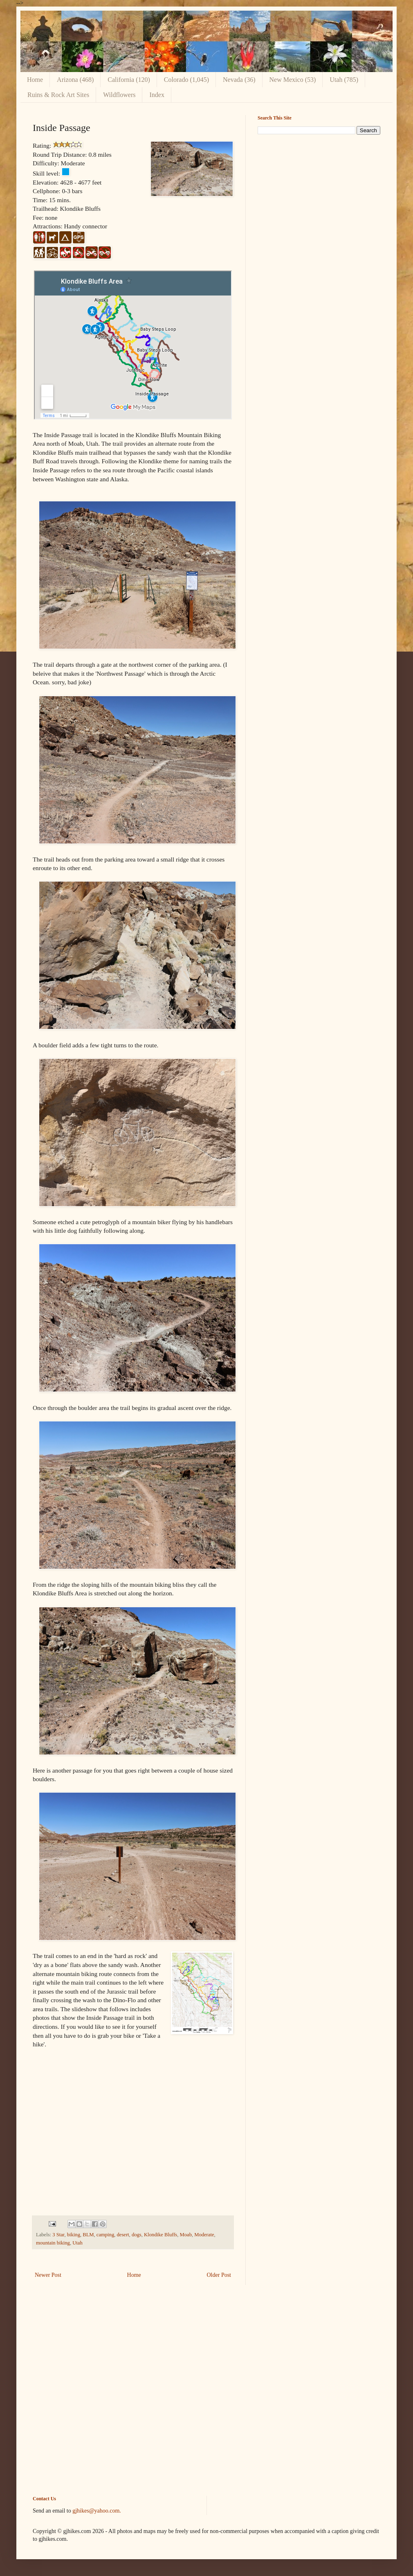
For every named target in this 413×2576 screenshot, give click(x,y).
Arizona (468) (75, 79)
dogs (136, 2235)
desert (123, 2235)
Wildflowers (119, 94)
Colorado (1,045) (186, 79)
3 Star (58, 2235)
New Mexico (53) (292, 79)
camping (105, 2235)
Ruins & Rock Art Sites (58, 94)
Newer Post (48, 2275)
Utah (77, 2243)
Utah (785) (344, 79)
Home (35, 79)
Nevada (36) (239, 79)
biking (73, 2235)
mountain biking (53, 2243)
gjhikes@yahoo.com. (96, 2511)
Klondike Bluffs (160, 2235)
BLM (88, 2235)
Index (156, 94)
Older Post (219, 2275)
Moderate (204, 2235)
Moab (186, 2235)
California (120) (129, 79)
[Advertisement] (206, 2397)
